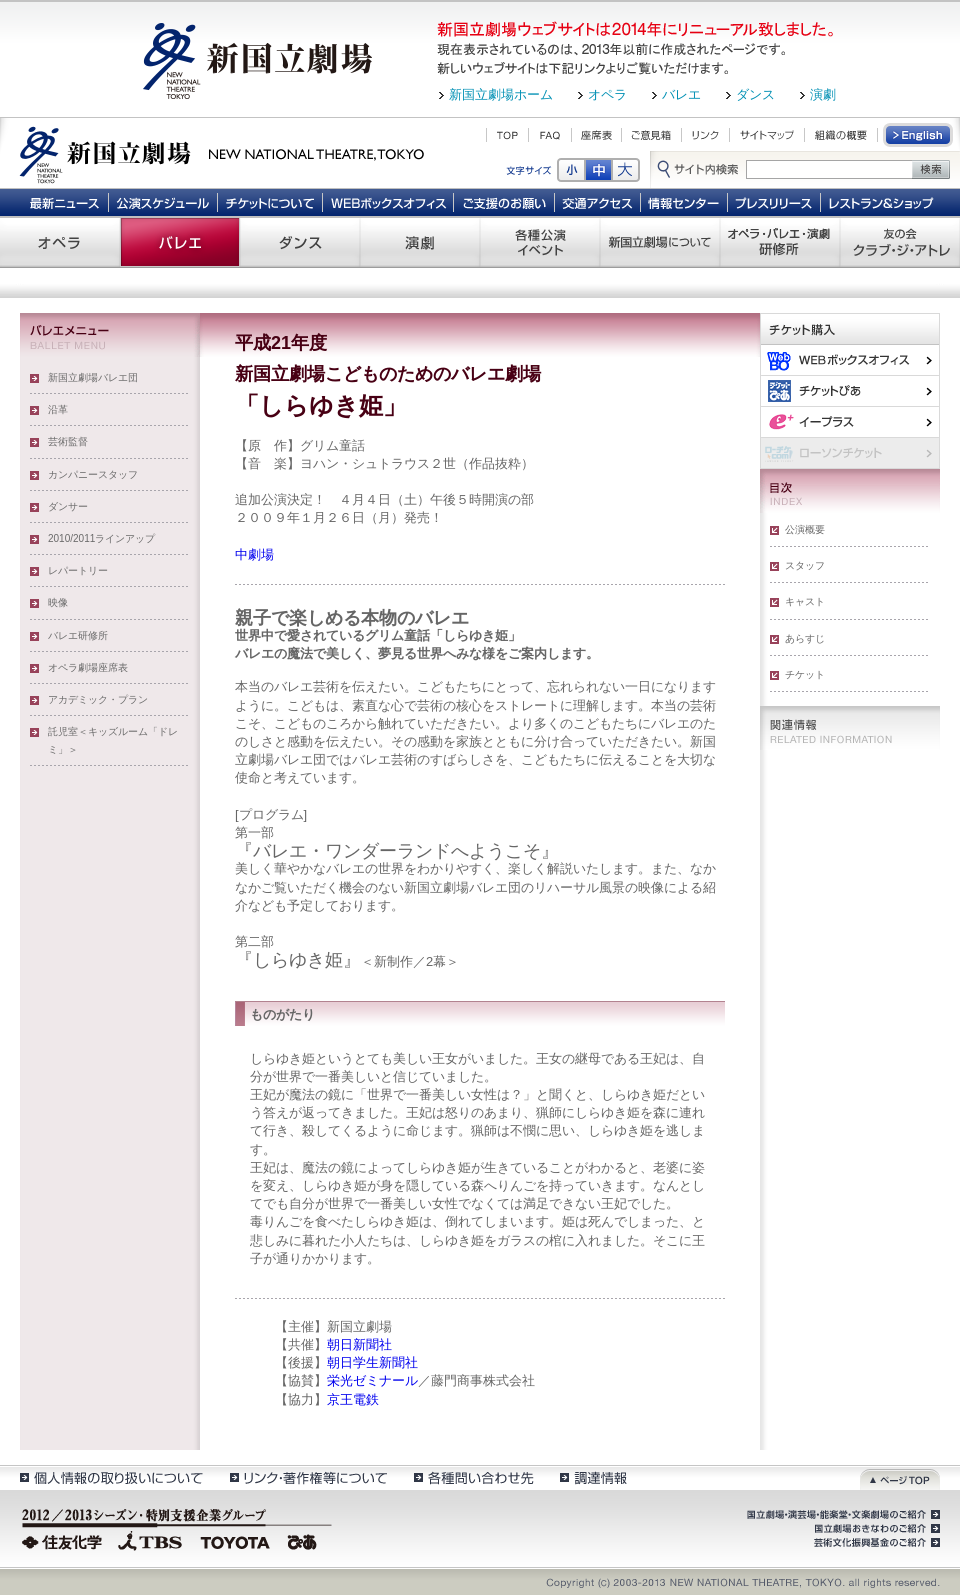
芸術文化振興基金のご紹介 (875, 1543)
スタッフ (805, 565)
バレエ (681, 94)
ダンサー (68, 506)
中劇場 (254, 554)
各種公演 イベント (540, 242)
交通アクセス (598, 202)
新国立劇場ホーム (501, 94)
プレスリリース (774, 202)
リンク (705, 135)
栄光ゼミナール (372, 1380)
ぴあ (850, 390)
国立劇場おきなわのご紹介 (875, 1529)
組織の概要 (841, 135)
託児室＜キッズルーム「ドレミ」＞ (113, 740)
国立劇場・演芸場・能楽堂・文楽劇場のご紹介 (841, 1515)
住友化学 (64, 1540)
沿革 (58, 409)
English (919, 135)
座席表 (596, 135)
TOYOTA (236, 1540)
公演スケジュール (162, 202)
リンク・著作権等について (307, 1477)
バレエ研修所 (78, 635)
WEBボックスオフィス (388, 202)
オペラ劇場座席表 (88, 667)
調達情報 (593, 1477)
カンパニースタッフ (93, 474)
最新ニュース (64, 202)
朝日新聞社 (359, 1344)
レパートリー (78, 570)
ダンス (755, 94)
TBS (150, 1540)
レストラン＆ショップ (882, 202)
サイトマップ (767, 135)
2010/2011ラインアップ (101, 538)
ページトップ (900, 1477)
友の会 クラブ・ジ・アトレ (900, 242)
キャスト (805, 601)
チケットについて (269, 202)
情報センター (684, 202)
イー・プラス (850, 421)
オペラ (607, 94)
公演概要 (805, 529)
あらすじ (805, 638)
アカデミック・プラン (98, 699)
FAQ (550, 135)
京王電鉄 (353, 1399)
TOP (507, 135)
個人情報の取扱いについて (110, 1477)
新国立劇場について (660, 242)
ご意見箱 (651, 135)
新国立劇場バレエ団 (93, 377)
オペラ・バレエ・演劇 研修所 (780, 242)
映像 (58, 602)
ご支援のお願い (504, 202)
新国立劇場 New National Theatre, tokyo (222, 153)
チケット (805, 674)
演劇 (823, 94)
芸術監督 (68, 441)
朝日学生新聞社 (372, 1362)
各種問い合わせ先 (472, 1477)
